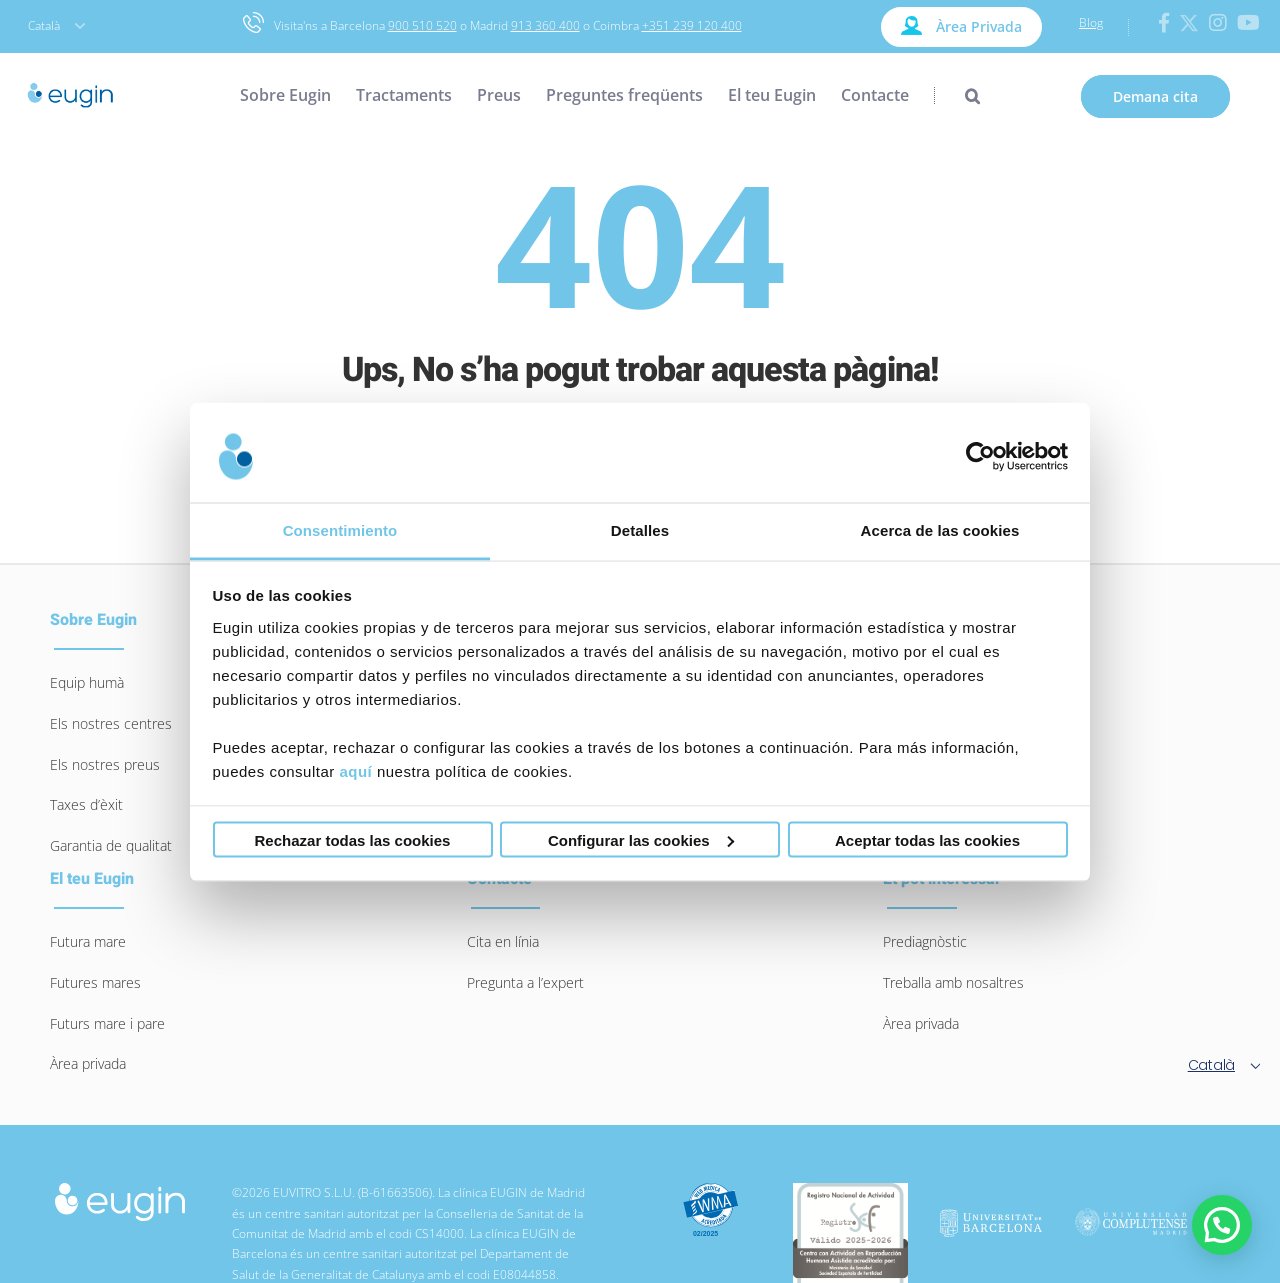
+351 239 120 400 (692, 25)
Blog (1091, 22)
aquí (355, 770)
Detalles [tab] (640, 529)
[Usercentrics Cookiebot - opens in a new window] (980, 457)
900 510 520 (422, 25)
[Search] (956, 95)
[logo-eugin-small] (120, 1192)
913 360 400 (545, 25)
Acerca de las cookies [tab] (940, 529)
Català (56, 25)
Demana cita (1155, 96)
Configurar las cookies (641, 839)
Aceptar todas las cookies (927, 839)
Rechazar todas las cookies (353, 839)
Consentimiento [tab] (340, 529)
